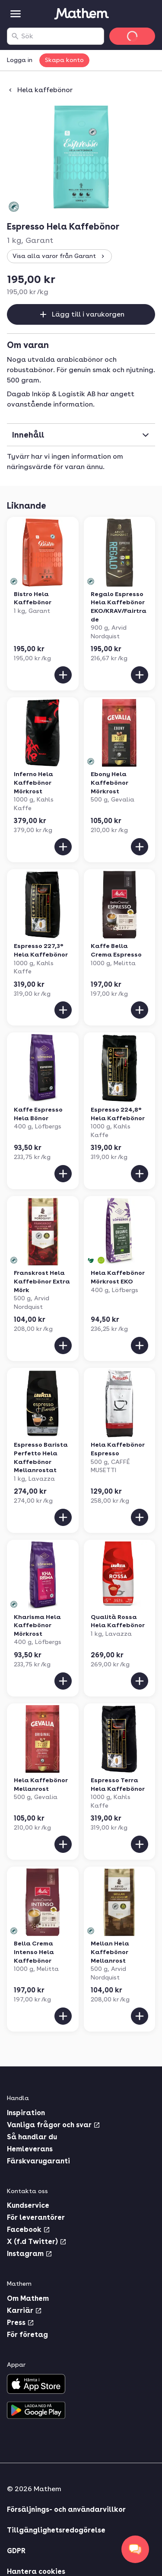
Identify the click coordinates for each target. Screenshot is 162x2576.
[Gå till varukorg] (132, 36)
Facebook (28, 2229)
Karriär (24, 2310)
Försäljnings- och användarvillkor (66, 2509)
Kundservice (28, 2205)
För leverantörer (36, 2217)
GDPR (16, 2551)
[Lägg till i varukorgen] (63, 675)
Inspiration (26, 2113)
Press (20, 2322)
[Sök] (15, 36)
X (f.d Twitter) (37, 2241)
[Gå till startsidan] (81, 13)
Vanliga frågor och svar (53, 2125)
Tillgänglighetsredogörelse (56, 2530)
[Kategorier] (15, 13)
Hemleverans (30, 2149)
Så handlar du (32, 2137)
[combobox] (60, 36)
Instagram (29, 2254)
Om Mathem (28, 2298)
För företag (27, 2335)
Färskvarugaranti (38, 2161)
